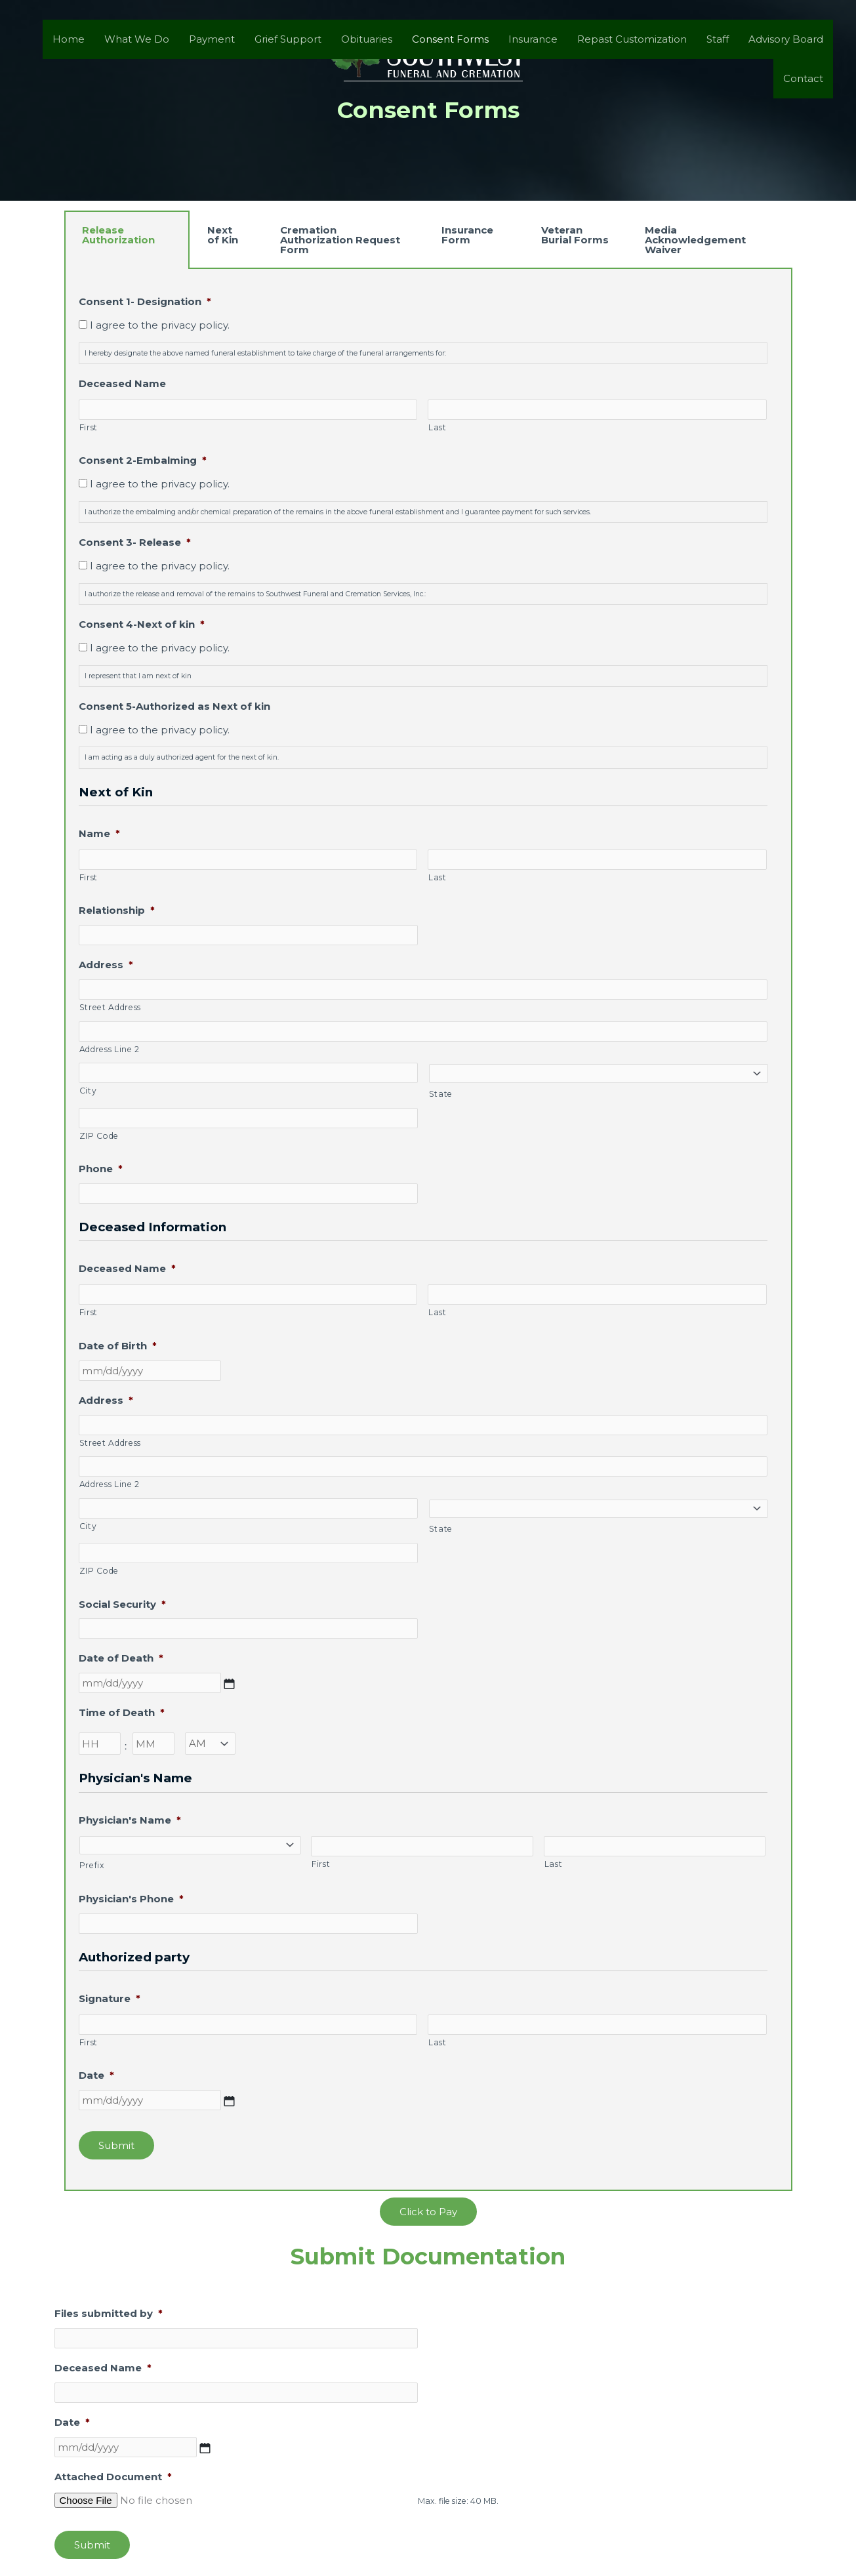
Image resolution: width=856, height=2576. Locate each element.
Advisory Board (785, 39)
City (88, 1090)
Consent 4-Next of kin (142, 624)
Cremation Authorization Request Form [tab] (340, 240)
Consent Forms (450, 39)
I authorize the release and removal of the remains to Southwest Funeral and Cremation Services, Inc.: (255, 594)
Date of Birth (118, 1345)
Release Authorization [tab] (118, 235)
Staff (717, 39)
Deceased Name (122, 383)
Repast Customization (632, 39)
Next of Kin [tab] (222, 235)
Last (437, 427)
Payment (212, 39)
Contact (803, 78)
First (88, 427)
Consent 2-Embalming (143, 460)
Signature (109, 1998)
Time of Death (122, 1712)
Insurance (533, 39)
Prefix (92, 1865)
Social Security (122, 1604)
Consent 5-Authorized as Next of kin (174, 706)
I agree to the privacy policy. (160, 325)
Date (96, 2075)
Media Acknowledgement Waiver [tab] (695, 240)
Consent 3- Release (135, 542)
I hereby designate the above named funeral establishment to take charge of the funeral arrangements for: (265, 353)
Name (99, 833)
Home (68, 39)
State (441, 1094)
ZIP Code (99, 1136)
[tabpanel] (428, 1230)
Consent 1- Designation (145, 301)
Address (106, 964)
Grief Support (288, 39)
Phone (101, 1168)
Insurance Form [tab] (467, 235)
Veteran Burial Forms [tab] (575, 235)
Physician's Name (130, 1820)
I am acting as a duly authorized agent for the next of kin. (182, 757)
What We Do (136, 39)
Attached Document (113, 2476)
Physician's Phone (131, 1898)
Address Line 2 (109, 1049)
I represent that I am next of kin (138, 676)
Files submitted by (108, 2313)
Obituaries (366, 39)
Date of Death (121, 1658)
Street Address (110, 1007)
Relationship (117, 910)
